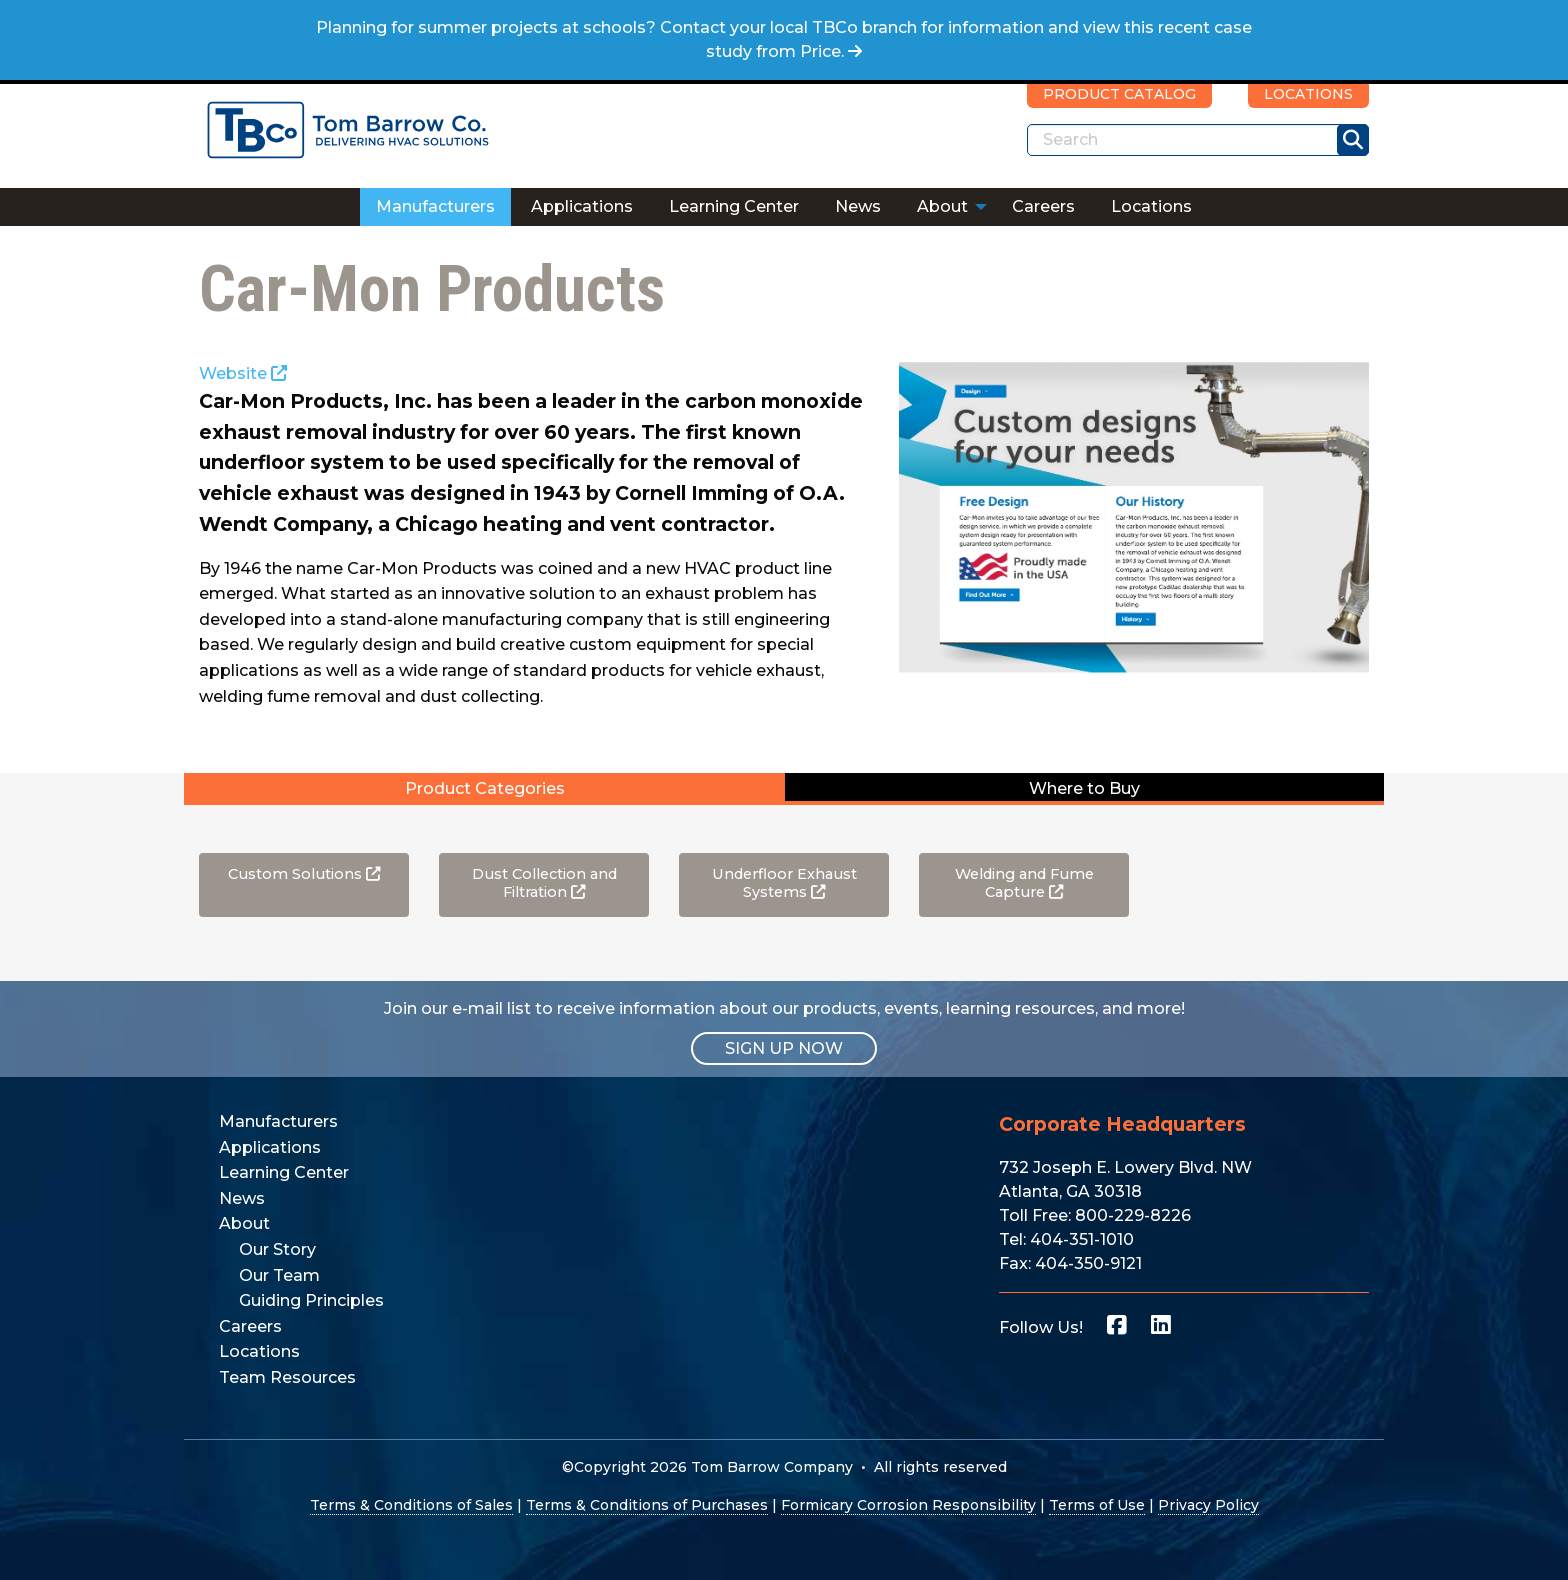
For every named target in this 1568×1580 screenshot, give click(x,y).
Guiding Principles (311, 1300)
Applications (582, 206)
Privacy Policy (1208, 1505)
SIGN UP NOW (784, 1048)
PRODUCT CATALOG (1119, 94)
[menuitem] (435, 207)
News (858, 206)
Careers (1043, 206)
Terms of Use (1097, 1505)
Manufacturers (435, 206)
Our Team (279, 1275)
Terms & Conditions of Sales (411, 1505)
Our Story (277, 1249)
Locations (1151, 206)
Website (243, 373)
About (942, 206)
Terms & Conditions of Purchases (647, 1505)
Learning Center (734, 206)
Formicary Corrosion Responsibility (908, 1505)
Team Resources (287, 1377)
